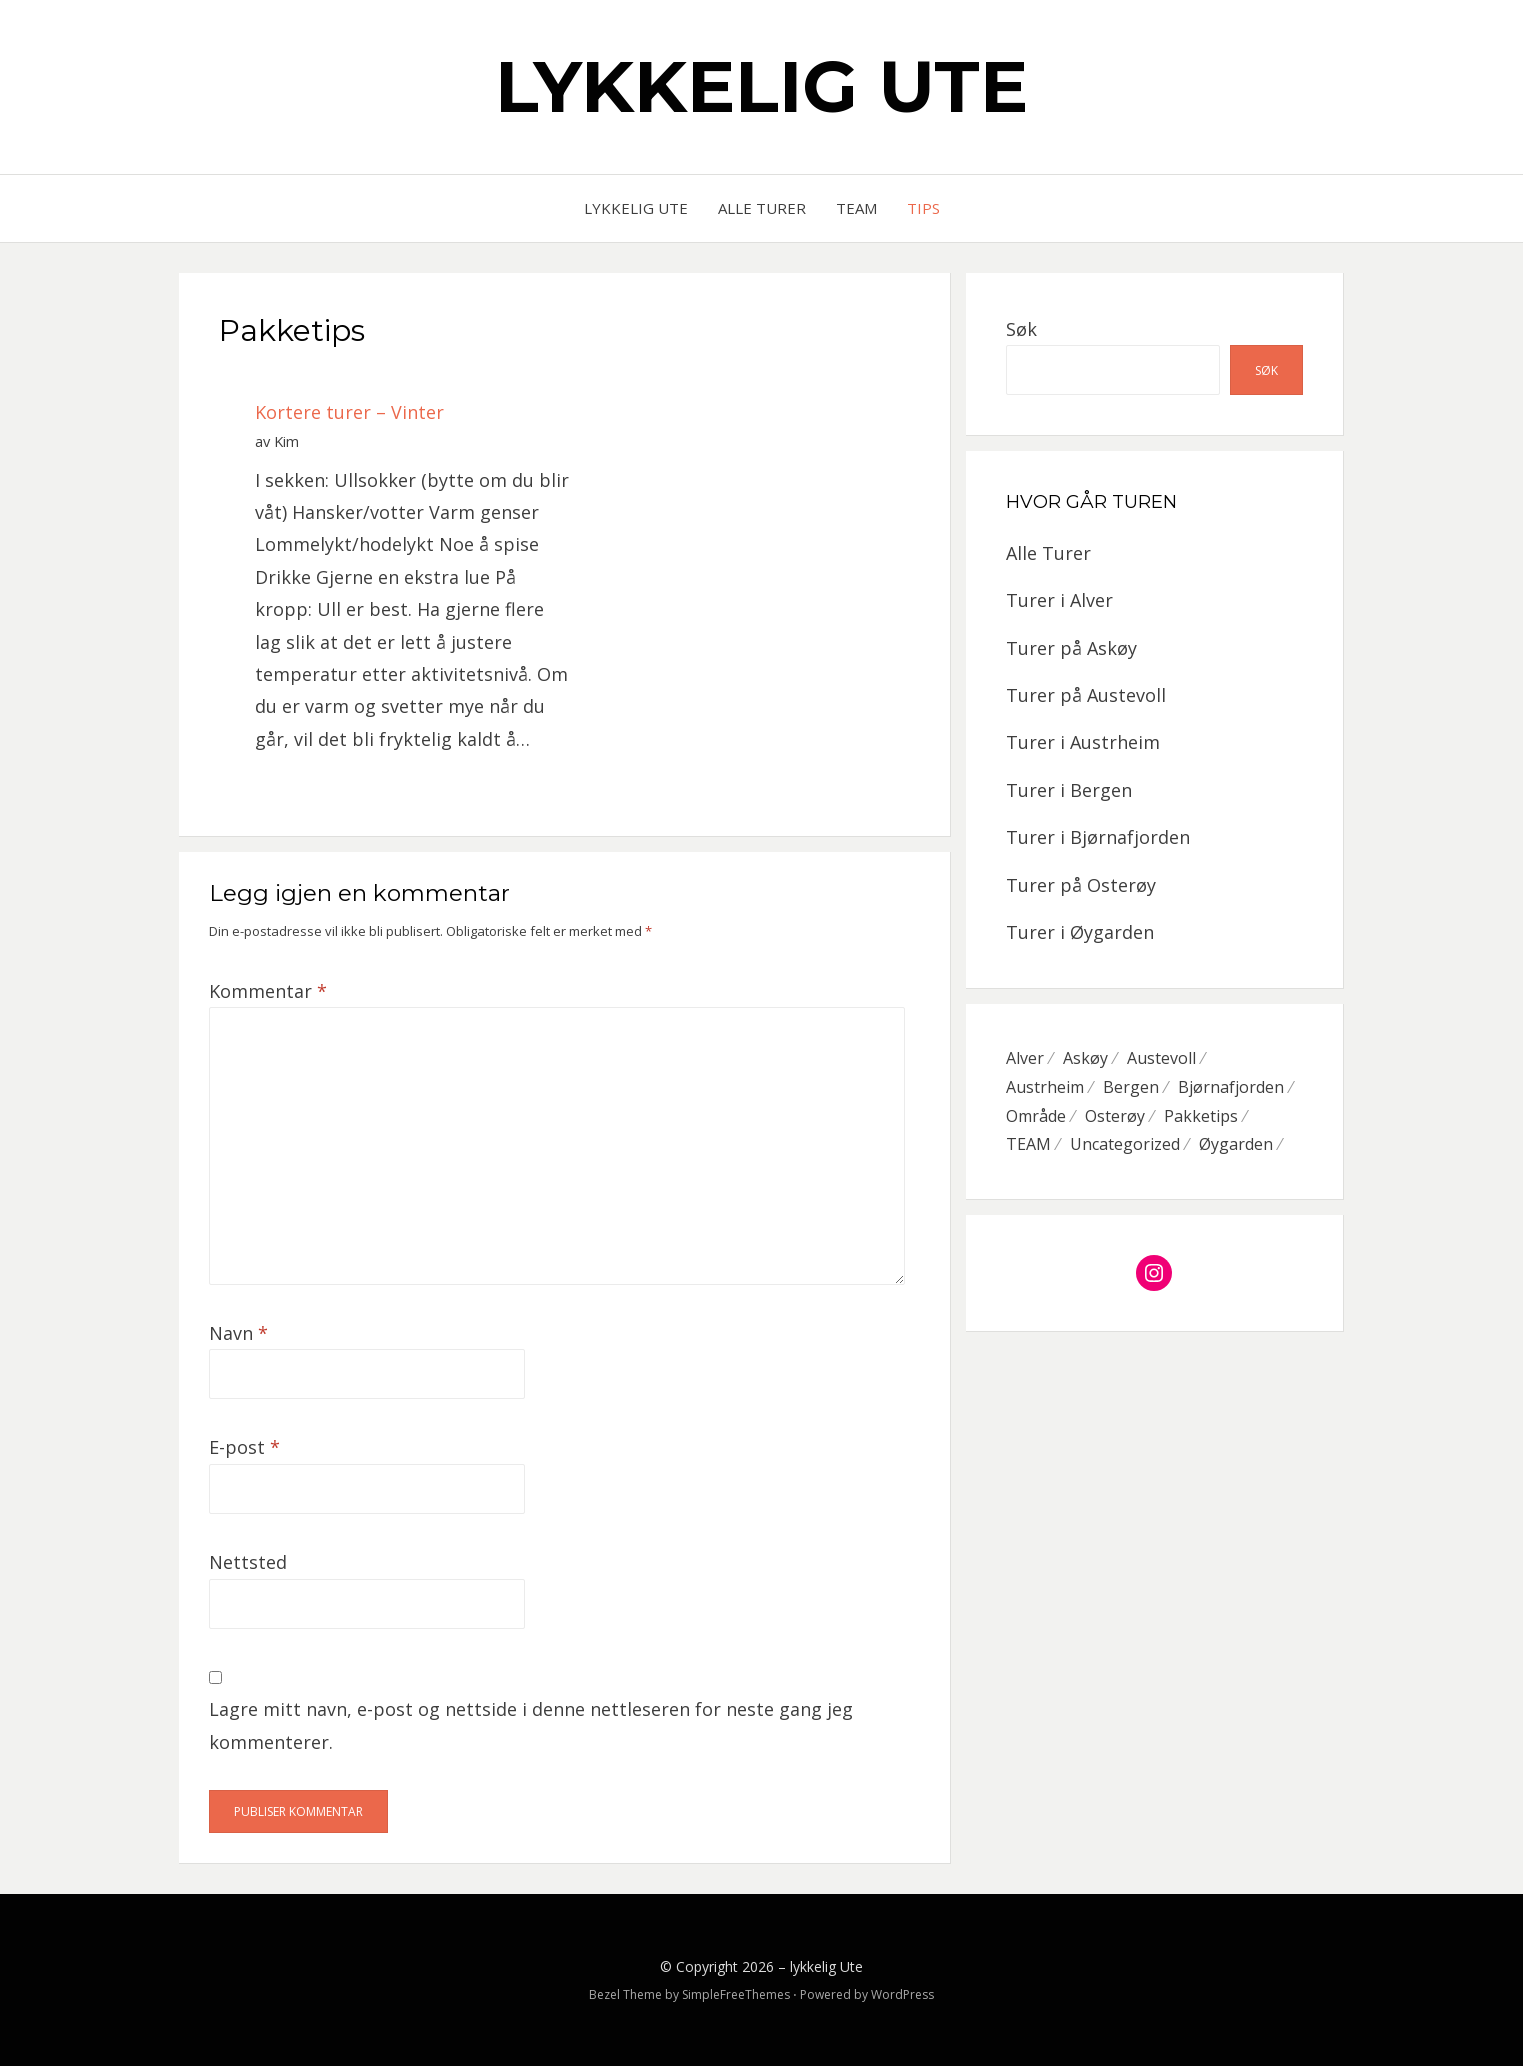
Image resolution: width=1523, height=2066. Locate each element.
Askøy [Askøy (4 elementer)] (1085, 1058)
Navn (238, 1333)
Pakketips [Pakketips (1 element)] (1201, 1116)
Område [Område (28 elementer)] (1036, 1116)
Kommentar (268, 991)
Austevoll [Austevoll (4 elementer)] (1161, 1058)
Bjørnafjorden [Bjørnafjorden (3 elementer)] (1231, 1087)
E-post (244, 1447)
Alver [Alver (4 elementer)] (1025, 1058)
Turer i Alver (1059, 600)
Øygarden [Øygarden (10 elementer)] (1236, 1145)
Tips (923, 208)
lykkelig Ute (761, 86)
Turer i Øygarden (1080, 932)
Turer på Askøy (1071, 648)
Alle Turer (762, 208)
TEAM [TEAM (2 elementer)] (1028, 1145)
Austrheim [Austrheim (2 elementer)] (1045, 1087)
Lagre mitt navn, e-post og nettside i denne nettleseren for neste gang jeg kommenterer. (531, 1725)
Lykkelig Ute (636, 208)
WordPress (902, 1994)
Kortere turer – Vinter (349, 412)
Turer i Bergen (1069, 790)
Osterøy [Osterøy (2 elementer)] (1115, 1116)
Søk (1021, 329)
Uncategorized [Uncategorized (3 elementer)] (1125, 1145)
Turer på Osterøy (1081, 885)
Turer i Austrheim (1083, 742)
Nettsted (248, 1562)
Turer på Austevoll (1086, 695)
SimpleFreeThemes (736, 1994)
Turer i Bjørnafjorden (1098, 837)
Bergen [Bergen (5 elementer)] (1131, 1087)
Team (856, 208)
